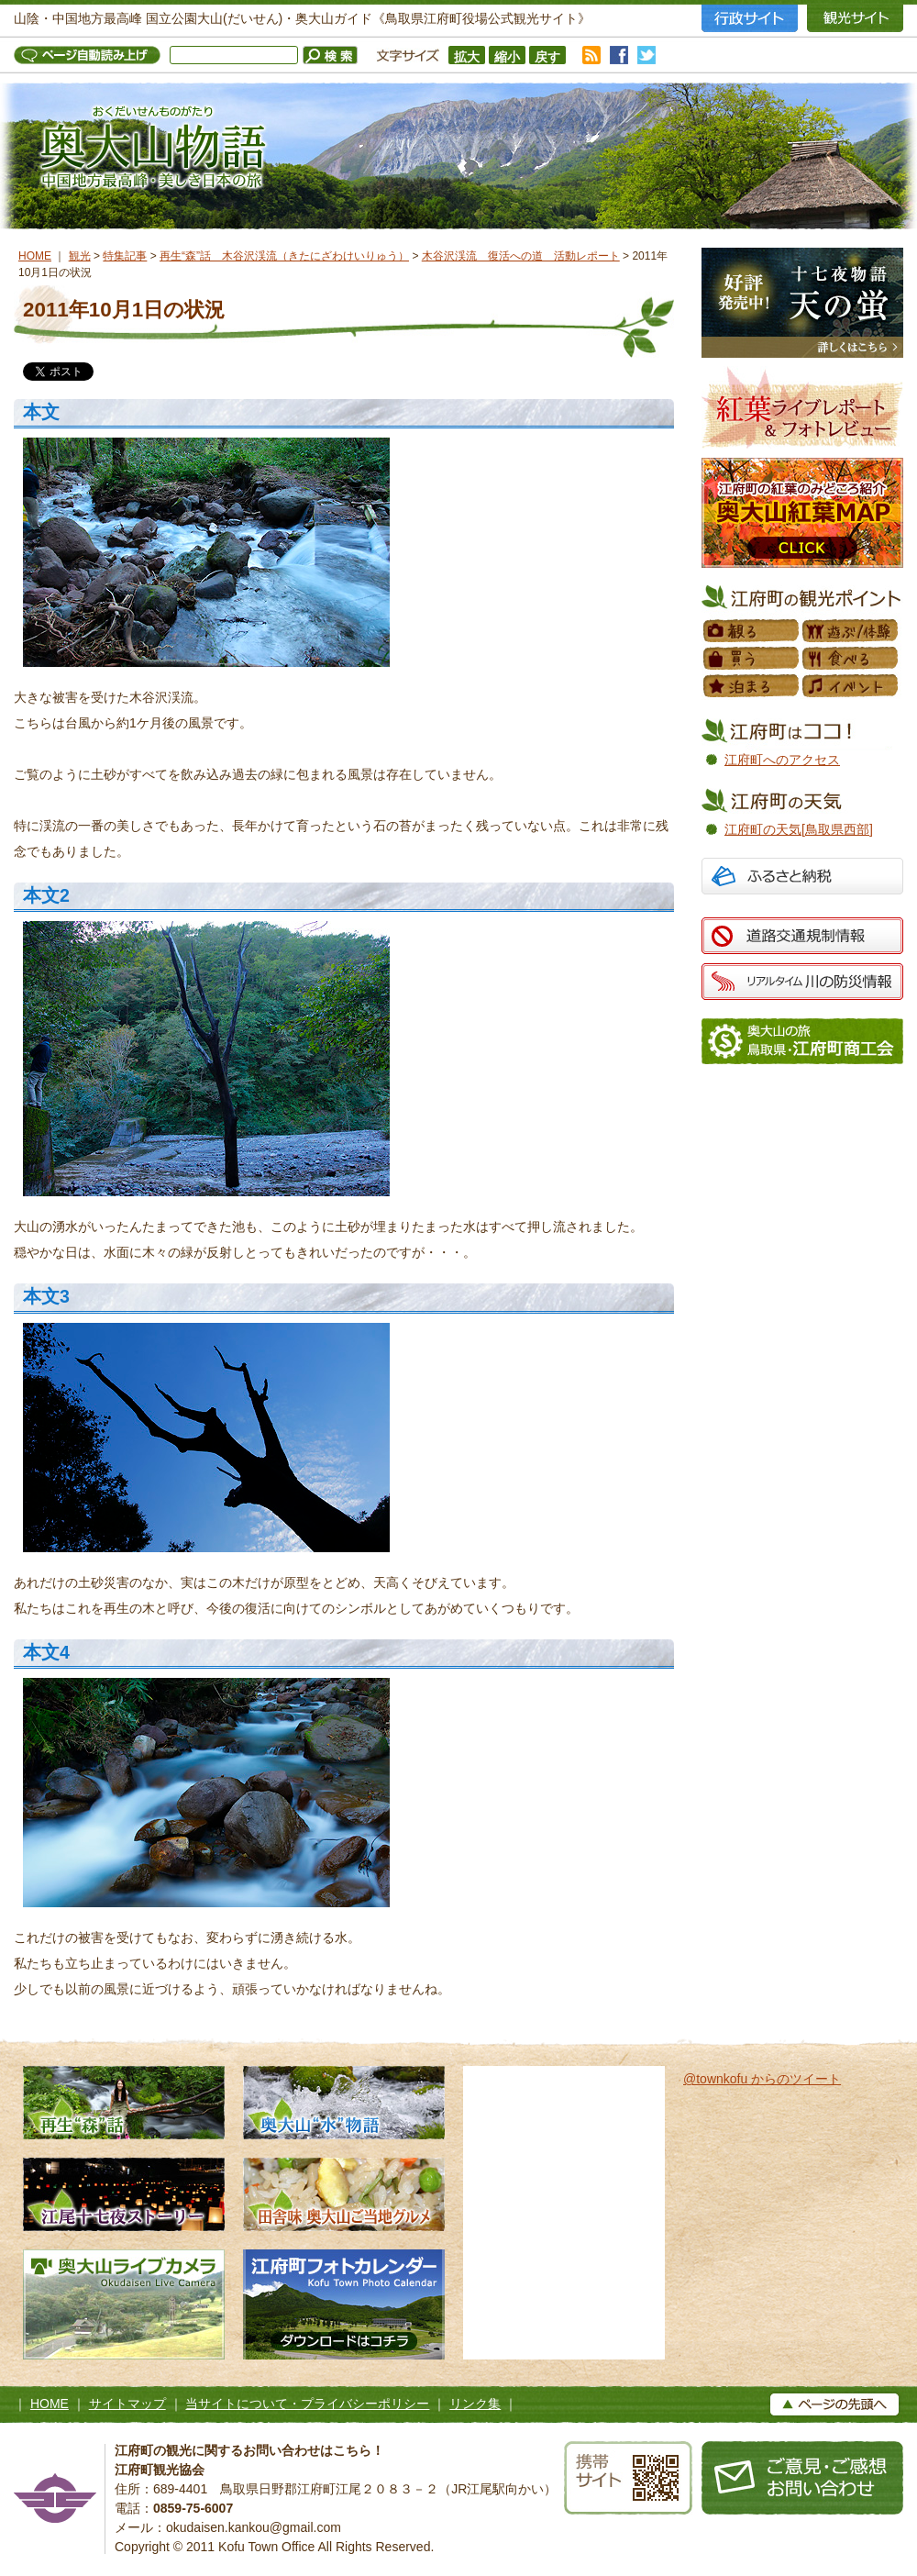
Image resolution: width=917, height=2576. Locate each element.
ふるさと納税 (802, 878)
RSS (591, 55)
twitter (646, 55)
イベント (851, 686)
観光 (80, 256)
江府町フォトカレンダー (344, 2304)
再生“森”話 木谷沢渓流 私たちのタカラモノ (124, 2102)
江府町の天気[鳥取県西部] (798, 829)
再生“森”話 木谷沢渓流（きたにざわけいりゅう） (284, 256)
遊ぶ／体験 (851, 631)
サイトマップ (127, 2403)
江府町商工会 (802, 1041)
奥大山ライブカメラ (124, 2304)
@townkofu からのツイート (762, 2078)
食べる (851, 658)
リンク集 (475, 2403)
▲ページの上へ (834, 2404)
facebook (619, 55)
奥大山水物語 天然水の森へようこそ (344, 2102)
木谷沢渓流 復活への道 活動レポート (521, 256)
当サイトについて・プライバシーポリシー (307, 2403)
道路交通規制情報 (802, 935)
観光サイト (855, 18)
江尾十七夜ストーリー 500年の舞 (124, 2194)
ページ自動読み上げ (92, 55)
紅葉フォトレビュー (802, 407)
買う (752, 658)
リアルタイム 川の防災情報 (802, 981)
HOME (34, 256)
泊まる (752, 686)
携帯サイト (628, 2478)
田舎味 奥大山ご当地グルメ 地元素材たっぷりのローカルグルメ (344, 2194)
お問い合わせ (802, 2478)
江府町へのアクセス (782, 759)
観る (752, 631)
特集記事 (125, 256)
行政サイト (750, 18)
